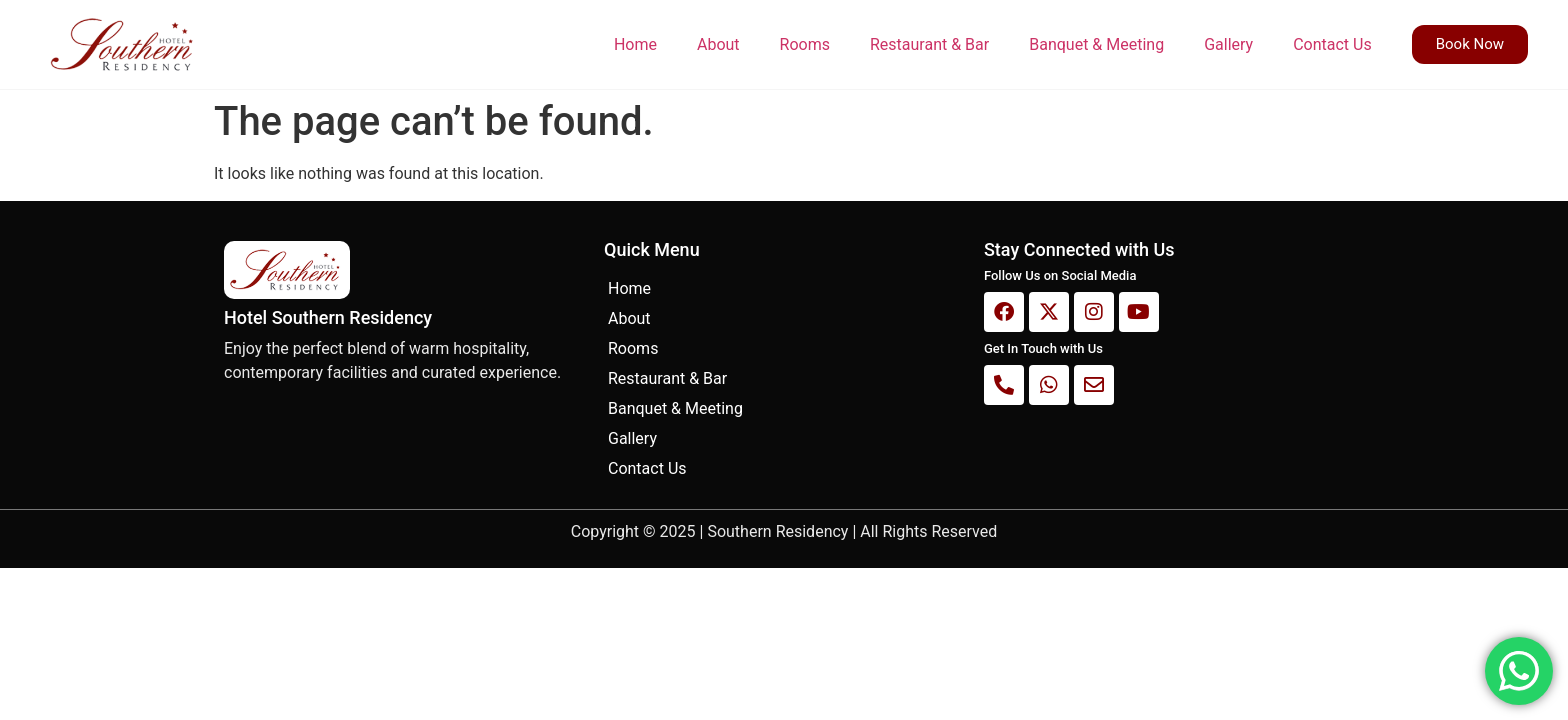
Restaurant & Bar (929, 44)
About (718, 44)
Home (635, 44)
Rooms (805, 44)
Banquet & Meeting (1096, 44)
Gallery (1228, 44)
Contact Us (1332, 44)
